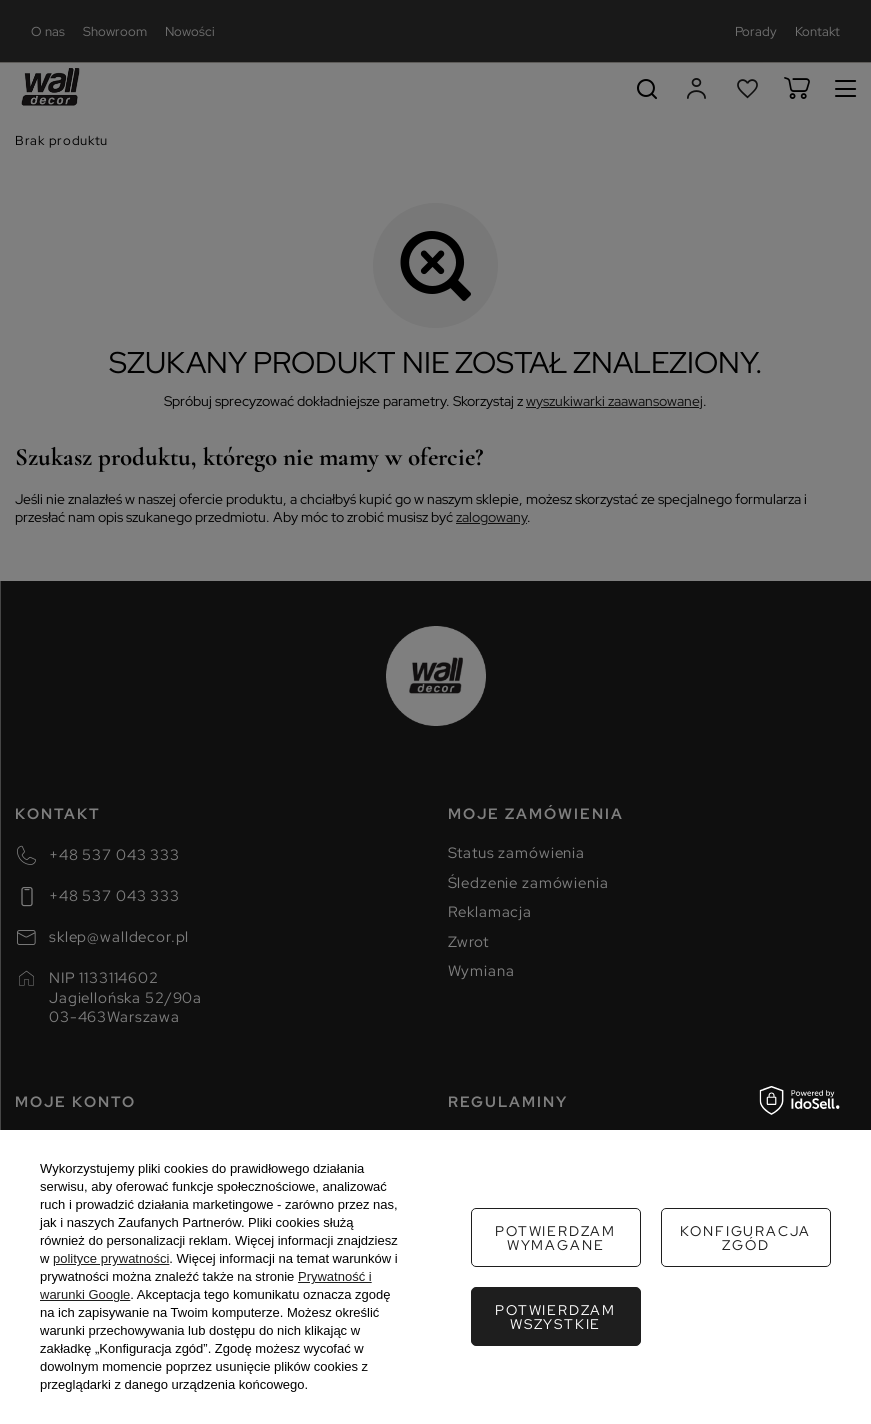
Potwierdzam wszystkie (555, 1317)
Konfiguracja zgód (745, 1238)
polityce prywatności (111, 1258)
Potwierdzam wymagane (555, 1238)
